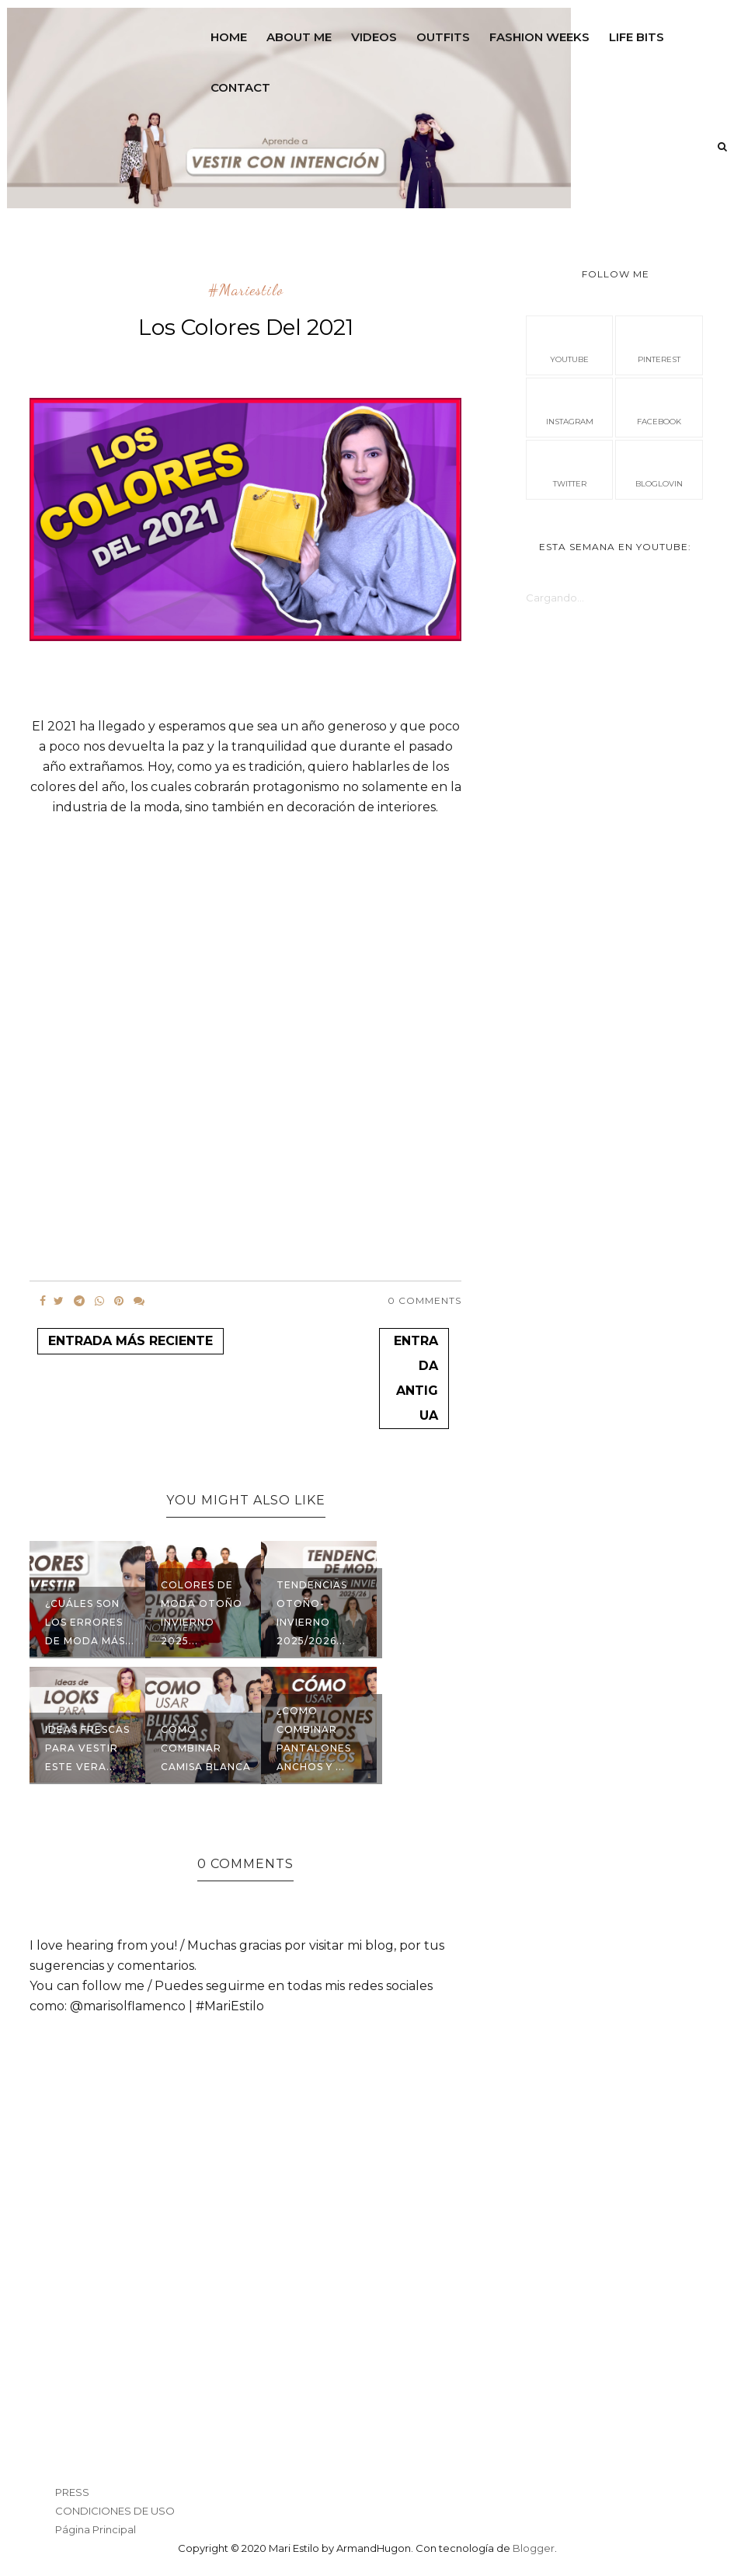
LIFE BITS (636, 37)
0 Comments (424, 1300)
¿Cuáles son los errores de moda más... (89, 1622)
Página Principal (95, 2529)
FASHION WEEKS (539, 37)
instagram (569, 406)
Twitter (569, 468)
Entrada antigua (416, 1378)
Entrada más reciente (130, 1340)
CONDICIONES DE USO (115, 2511)
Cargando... (555, 597)
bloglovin (659, 468)
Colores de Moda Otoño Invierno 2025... (201, 1613)
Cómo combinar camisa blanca (206, 1748)
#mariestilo (246, 291)
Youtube (569, 344)
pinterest (659, 344)
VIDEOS (374, 37)
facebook (659, 406)
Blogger (534, 2548)
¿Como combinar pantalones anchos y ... (314, 1739)
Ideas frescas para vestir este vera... (87, 1748)
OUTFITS (443, 37)
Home (228, 37)
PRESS (72, 2492)
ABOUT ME (299, 37)
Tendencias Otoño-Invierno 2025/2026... (312, 1613)
